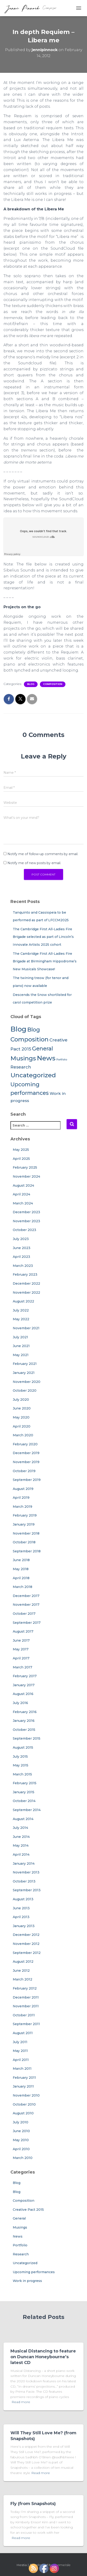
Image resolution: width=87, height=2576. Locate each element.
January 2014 (24, 1863)
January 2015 (23, 1792)
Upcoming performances (34, 2272)
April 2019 (21, 1497)
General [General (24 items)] (42, 1048)
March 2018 (22, 1587)
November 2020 (26, 1382)
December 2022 (26, 1283)
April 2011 (21, 2060)
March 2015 (22, 1774)
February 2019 (25, 1515)
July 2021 (20, 1337)
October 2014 (24, 1801)
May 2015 (20, 1765)
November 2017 (26, 1605)
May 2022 (21, 1319)
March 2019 (22, 1506)
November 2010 (26, 2095)
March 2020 (23, 1435)
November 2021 (26, 1328)
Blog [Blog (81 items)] (18, 1029)
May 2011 (20, 2051)
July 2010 (20, 2122)
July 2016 (20, 1703)
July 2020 (21, 1399)
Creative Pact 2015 (28, 2210)
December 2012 (26, 1935)
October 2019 (24, 1471)
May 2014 (21, 1845)
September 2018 (27, 1551)
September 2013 (27, 1890)
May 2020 (21, 1417)
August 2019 (23, 1489)
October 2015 (24, 1730)
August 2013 (23, 1899)
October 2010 (24, 2104)
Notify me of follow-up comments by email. (42, 854)
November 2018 (26, 1533)
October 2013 (24, 1881)
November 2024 (26, 1176)
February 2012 (25, 1988)
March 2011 (22, 2068)
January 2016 (24, 1721)
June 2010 (21, 2131)
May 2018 (21, 1569)
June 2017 (21, 1640)
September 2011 (26, 2024)
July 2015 (20, 1756)
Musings (20, 2227)
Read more (21, 2402)
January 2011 (23, 2086)
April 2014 (21, 1854)
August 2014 (23, 1819)
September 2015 (26, 1738)
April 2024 (21, 1194)
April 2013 (21, 1917)
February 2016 (25, 1712)
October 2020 (24, 1390)
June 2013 (21, 1908)
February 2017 (25, 1676)
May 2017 (21, 1649)
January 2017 (24, 1685)
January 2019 (24, 1524)
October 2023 (24, 1230)
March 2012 (22, 1979)
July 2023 (21, 1239)
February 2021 (25, 1364)
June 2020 (22, 1408)
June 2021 (21, 1346)
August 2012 (23, 1961)
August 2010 (23, 2113)
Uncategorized (25, 2263)
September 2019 (27, 1480)
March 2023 (23, 1266)
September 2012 (27, 1953)
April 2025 (21, 1159)
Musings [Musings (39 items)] (23, 1058)
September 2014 (27, 1810)
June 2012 (21, 1970)
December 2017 (26, 1596)
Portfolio (20, 2245)
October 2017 (24, 1614)
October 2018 (24, 1542)
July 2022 (21, 1310)
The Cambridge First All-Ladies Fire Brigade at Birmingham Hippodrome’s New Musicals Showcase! (45, 961)
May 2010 (21, 2140)
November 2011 (26, 2006)
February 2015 (24, 1783)
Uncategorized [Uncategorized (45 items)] (33, 1075)
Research (21, 2254)
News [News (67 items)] (46, 1058)
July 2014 (20, 1828)
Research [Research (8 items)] (20, 1067)
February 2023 (25, 1274)
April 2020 (21, 1426)
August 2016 (23, 1694)
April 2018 (21, 1578)
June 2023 (21, 1248)
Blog (30, 684)
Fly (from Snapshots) (33, 2503)
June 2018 (21, 1560)
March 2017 (22, 1667)
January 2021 (24, 1373)
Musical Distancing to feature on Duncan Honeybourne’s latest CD (43, 2357)
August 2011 (23, 2033)
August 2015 (23, 1747)
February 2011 (24, 2078)
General (19, 2218)
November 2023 (26, 1221)
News (18, 2236)
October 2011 (24, 2015)
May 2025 (21, 1150)
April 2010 (21, 2149)
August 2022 (23, 1301)
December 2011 (26, 1997)
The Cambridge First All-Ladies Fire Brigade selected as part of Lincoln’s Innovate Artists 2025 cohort (43, 937)
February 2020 (25, 1444)
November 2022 (26, 1292)
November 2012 (26, 1944)
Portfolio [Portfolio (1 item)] (61, 1059)
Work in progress (27, 2281)
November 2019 (26, 1462)
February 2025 (25, 1167)
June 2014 (21, 1837)
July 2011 (20, 2042)
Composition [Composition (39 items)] (29, 1039)
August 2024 (23, 1185)
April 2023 (21, 1257)
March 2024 (23, 1203)
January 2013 (24, 1926)
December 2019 (26, 1453)
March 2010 (22, 2158)
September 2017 (27, 1623)
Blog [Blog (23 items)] (33, 1029)
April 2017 (21, 1658)
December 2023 (26, 1212)
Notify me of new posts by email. (34, 863)
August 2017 (23, 1631)
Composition (52, 684)
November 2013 (26, 1872)
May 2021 (21, 1355)
